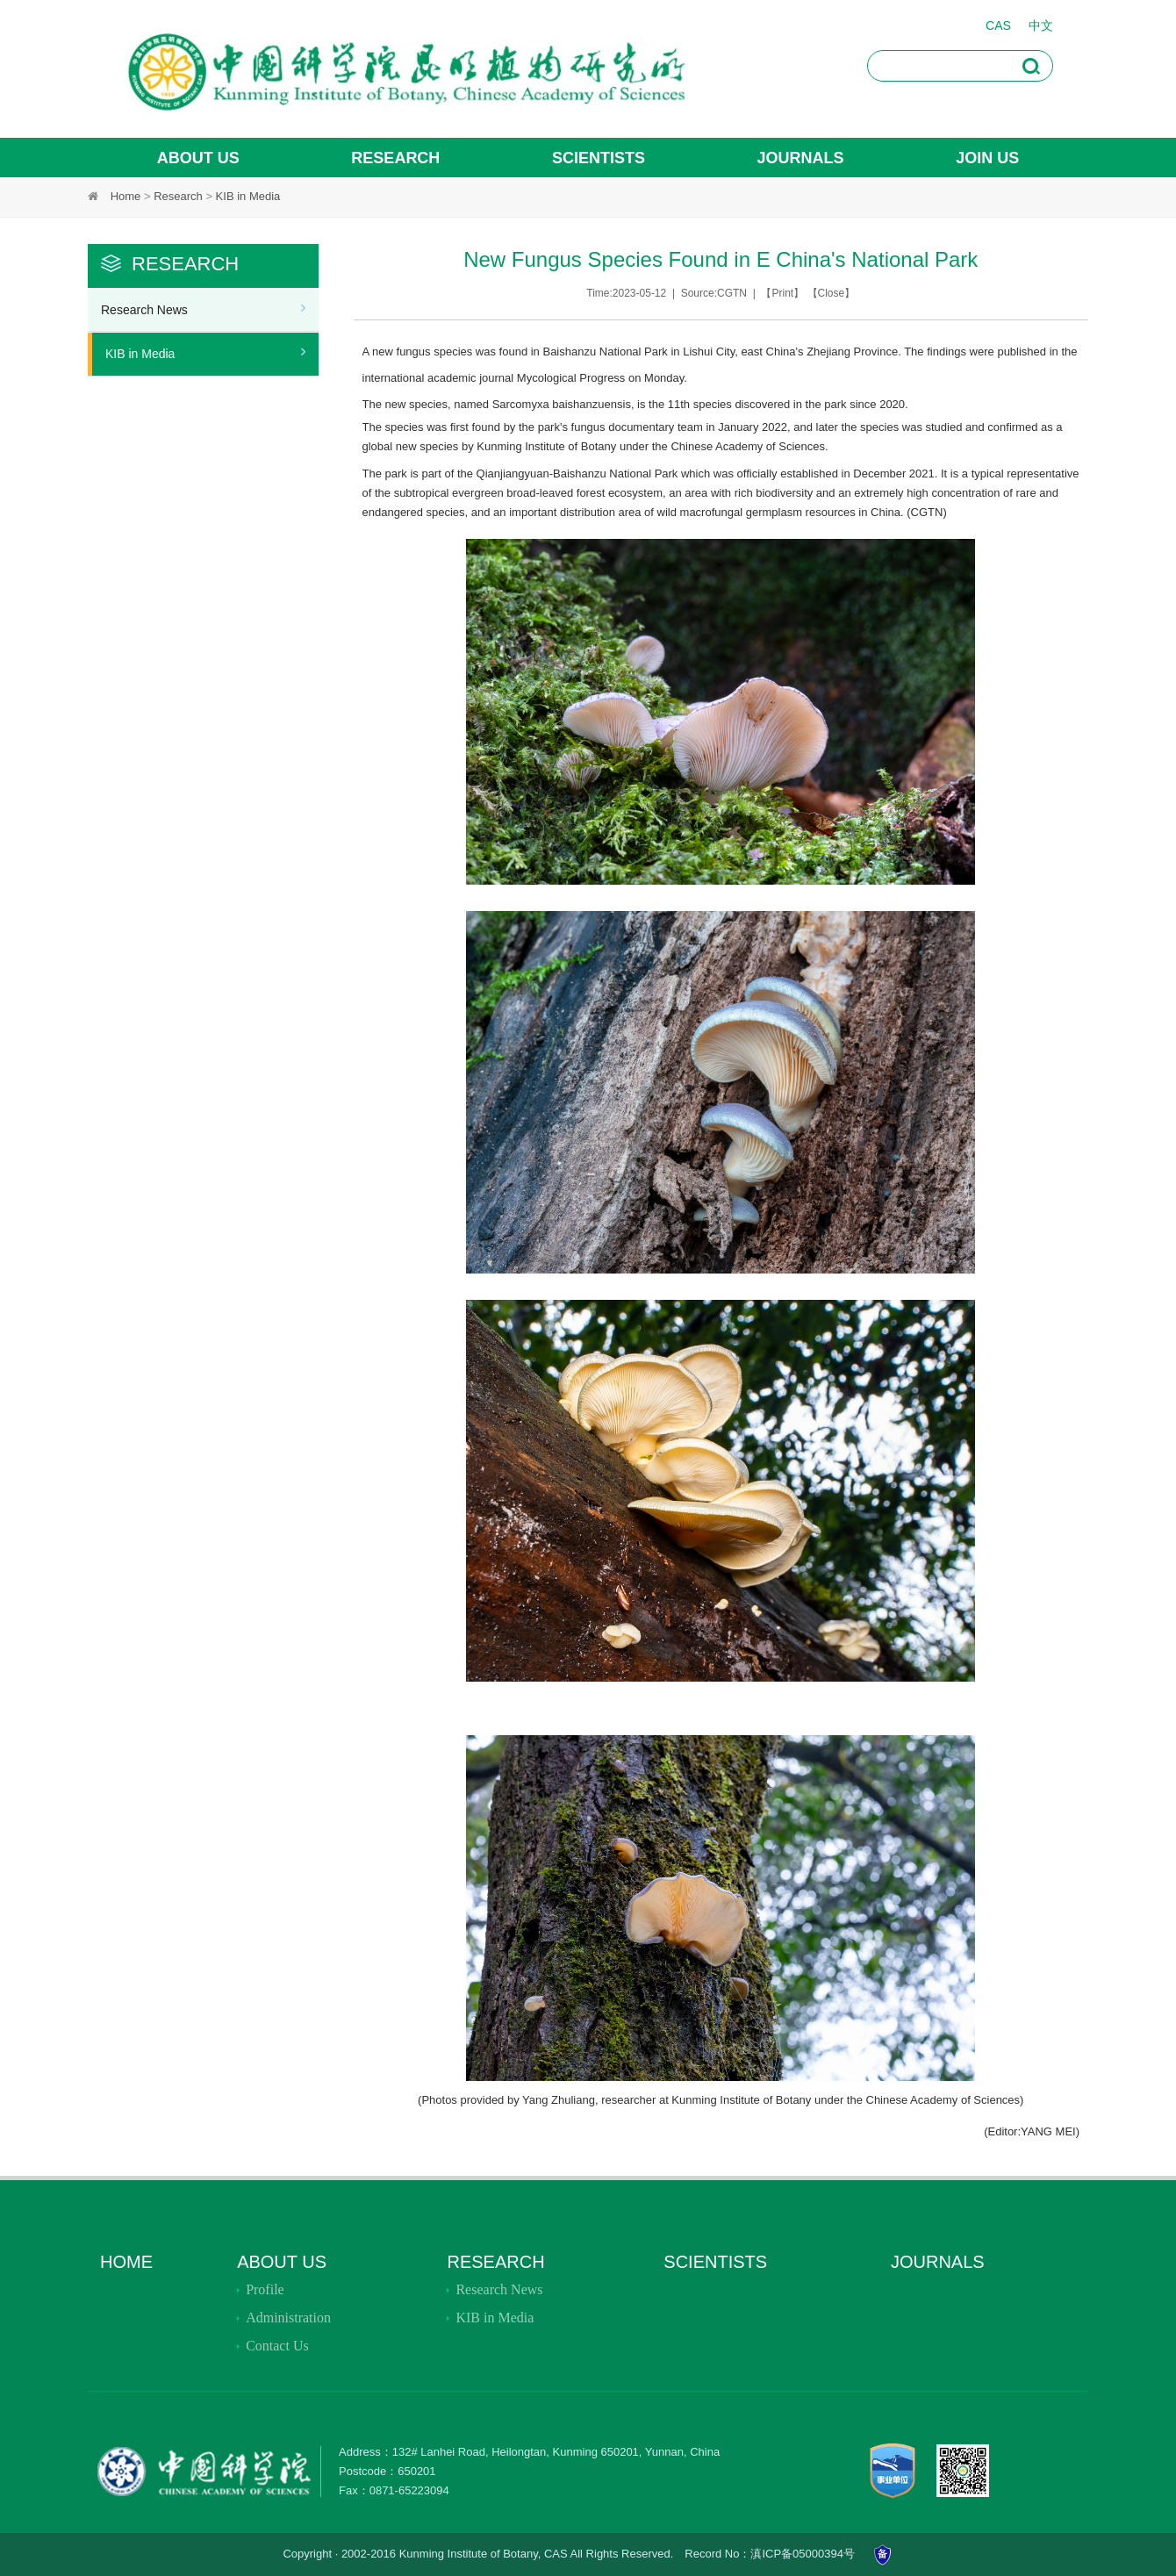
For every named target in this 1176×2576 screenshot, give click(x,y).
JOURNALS (938, 2261)
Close (831, 293)
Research (178, 196)
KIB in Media (248, 196)
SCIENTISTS (715, 2261)
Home (126, 196)
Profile (265, 2289)
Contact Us (277, 2345)
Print (782, 293)
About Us (281, 2261)
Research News (144, 310)
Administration (288, 2317)
